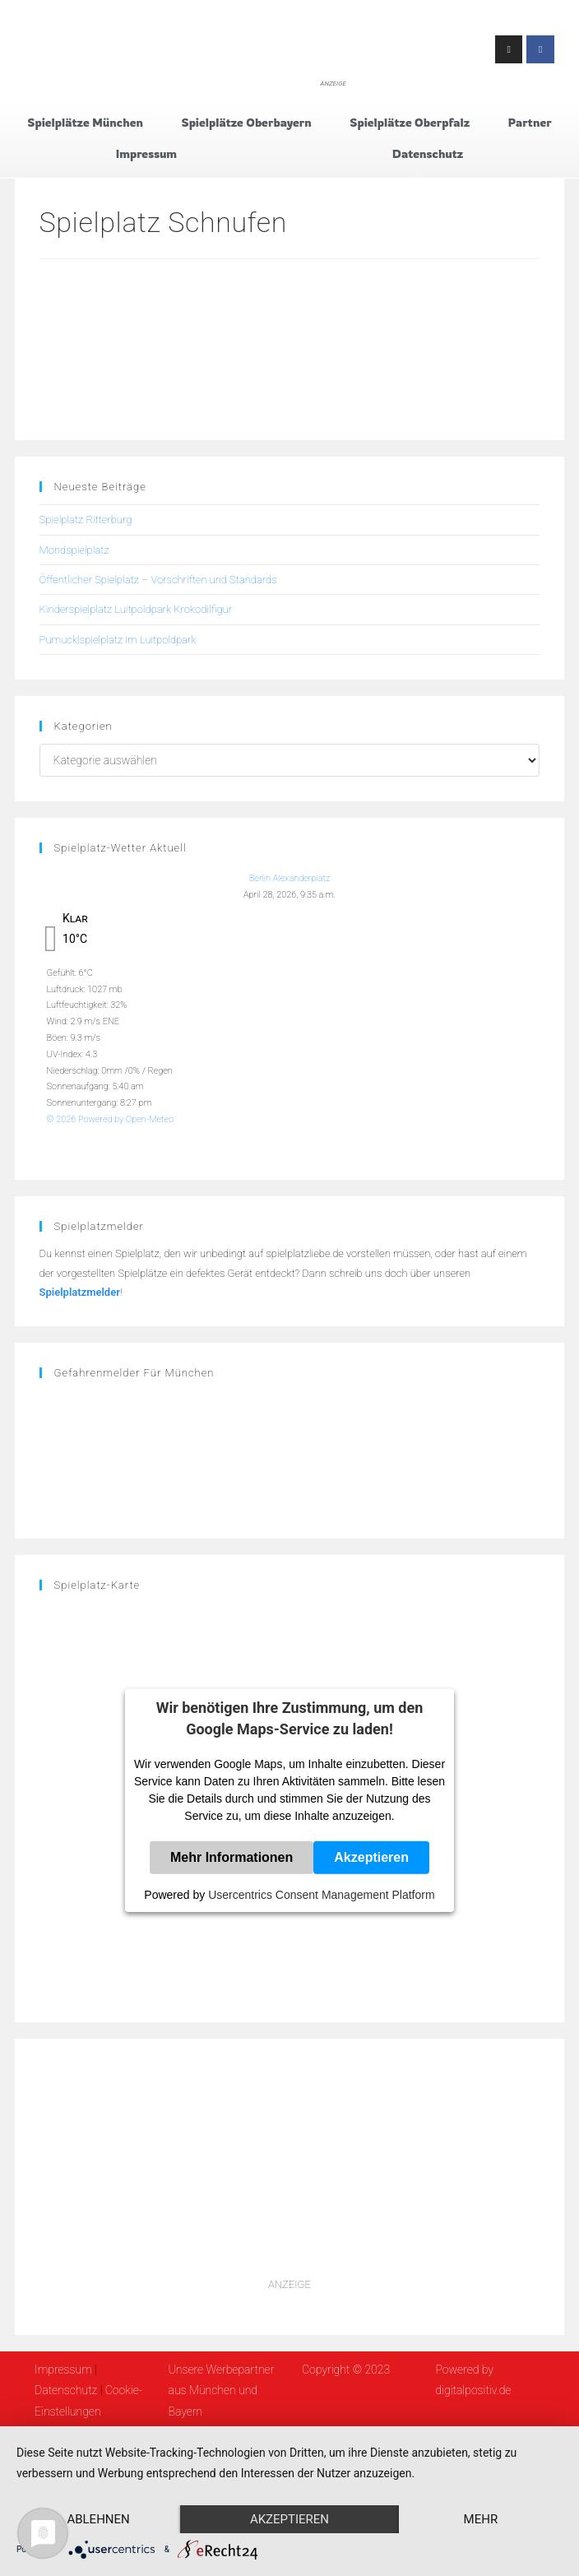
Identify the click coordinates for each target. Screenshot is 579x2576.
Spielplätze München (85, 122)
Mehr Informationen (231, 1857)
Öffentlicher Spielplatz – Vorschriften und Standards (158, 579)
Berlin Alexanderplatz (290, 878)
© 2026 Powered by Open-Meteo (110, 1119)
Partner (530, 122)
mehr (481, 2519)
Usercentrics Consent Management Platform (321, 1894)
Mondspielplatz (74, 550)
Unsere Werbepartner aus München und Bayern (222, 2390)
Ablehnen (98, 2519)
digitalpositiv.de (473, 2390)
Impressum (146, 153)
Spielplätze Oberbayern (246, 122)
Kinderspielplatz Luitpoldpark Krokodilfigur (135, 609)
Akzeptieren (371, 1857)
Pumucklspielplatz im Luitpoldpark (118, 640)
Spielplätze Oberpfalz (410, 122)
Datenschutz (427, 153)
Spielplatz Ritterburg (85, 519)
